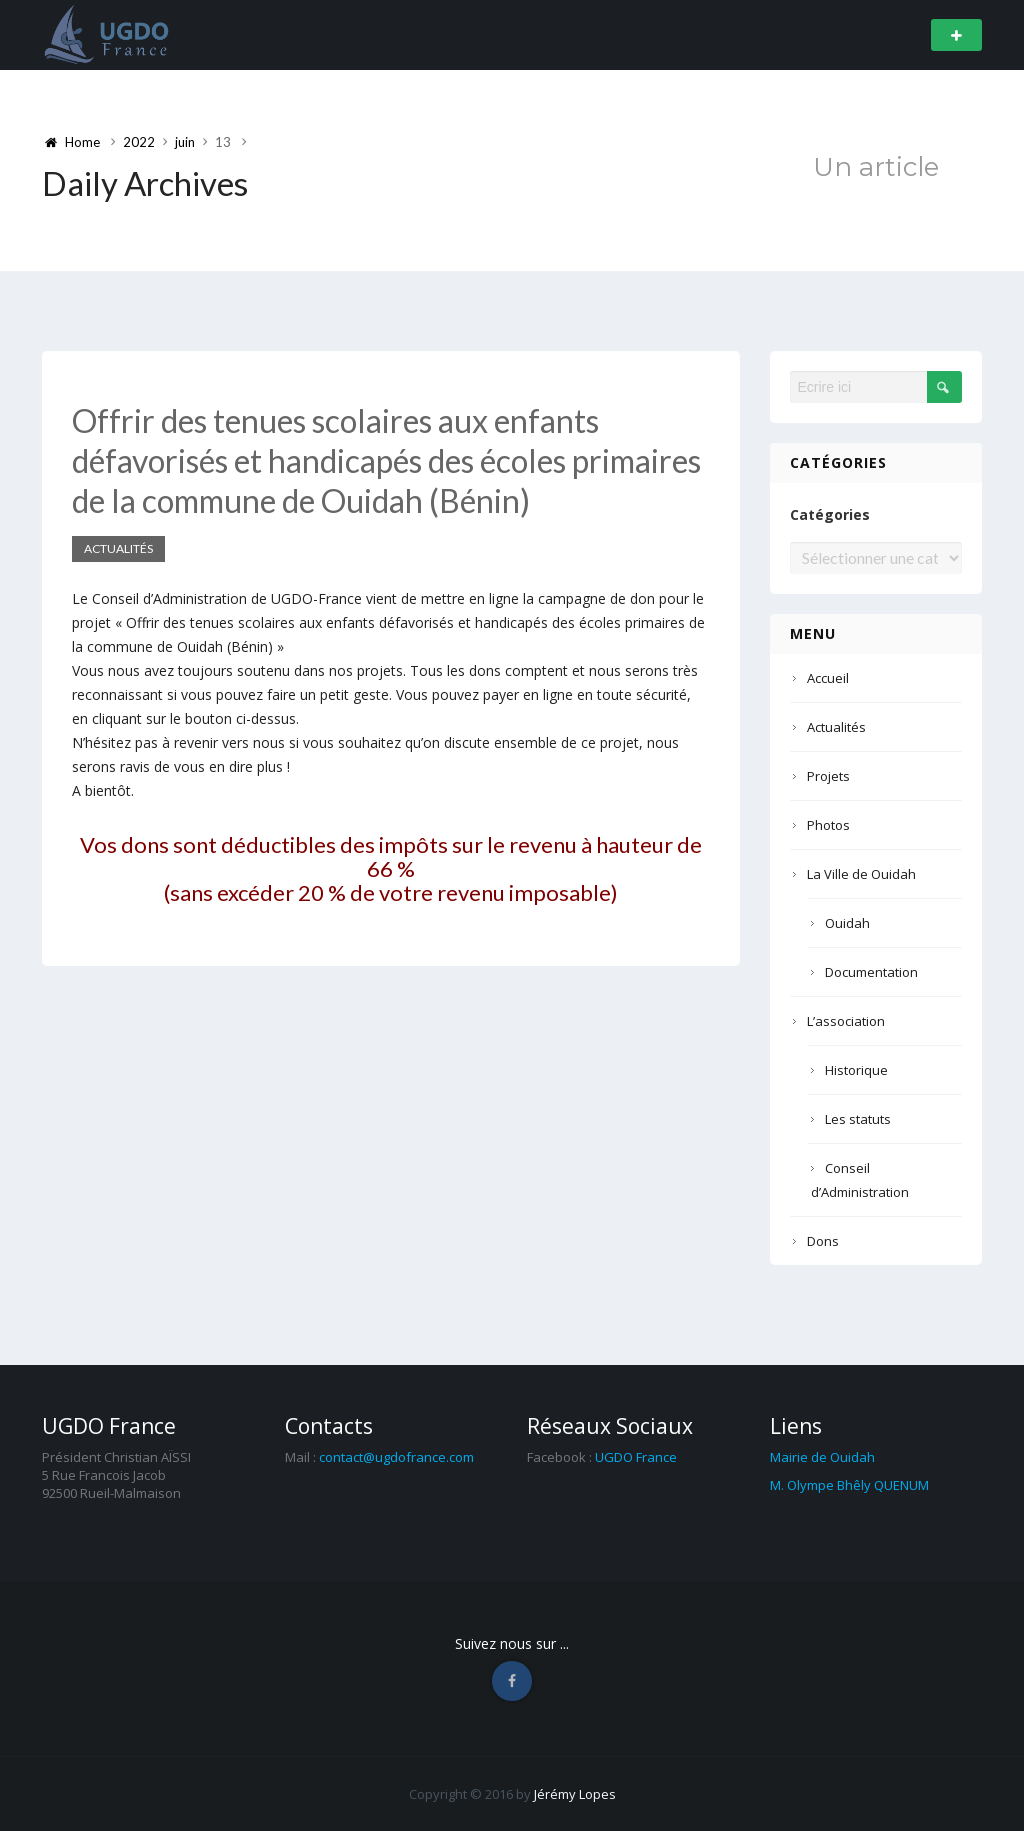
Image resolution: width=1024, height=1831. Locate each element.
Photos (828, 825)
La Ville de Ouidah (861, 874)
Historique (856, 1070)
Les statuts (858, 1119)
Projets (828, 776)
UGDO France (636, 1457)
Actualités (118, 548)
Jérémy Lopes (575, 1794)
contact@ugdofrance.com (396, 1457)
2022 (139, 142)
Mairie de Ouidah (822, 1457)
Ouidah (847, 923)
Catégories (830, 514)
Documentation (871, 972)
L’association (846, 1021)
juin (185, 142)
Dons (823, 1241)
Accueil (828, 678)
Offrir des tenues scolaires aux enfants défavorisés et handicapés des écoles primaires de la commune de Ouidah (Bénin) (386, 460)
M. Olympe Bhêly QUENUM (849, 1485)
